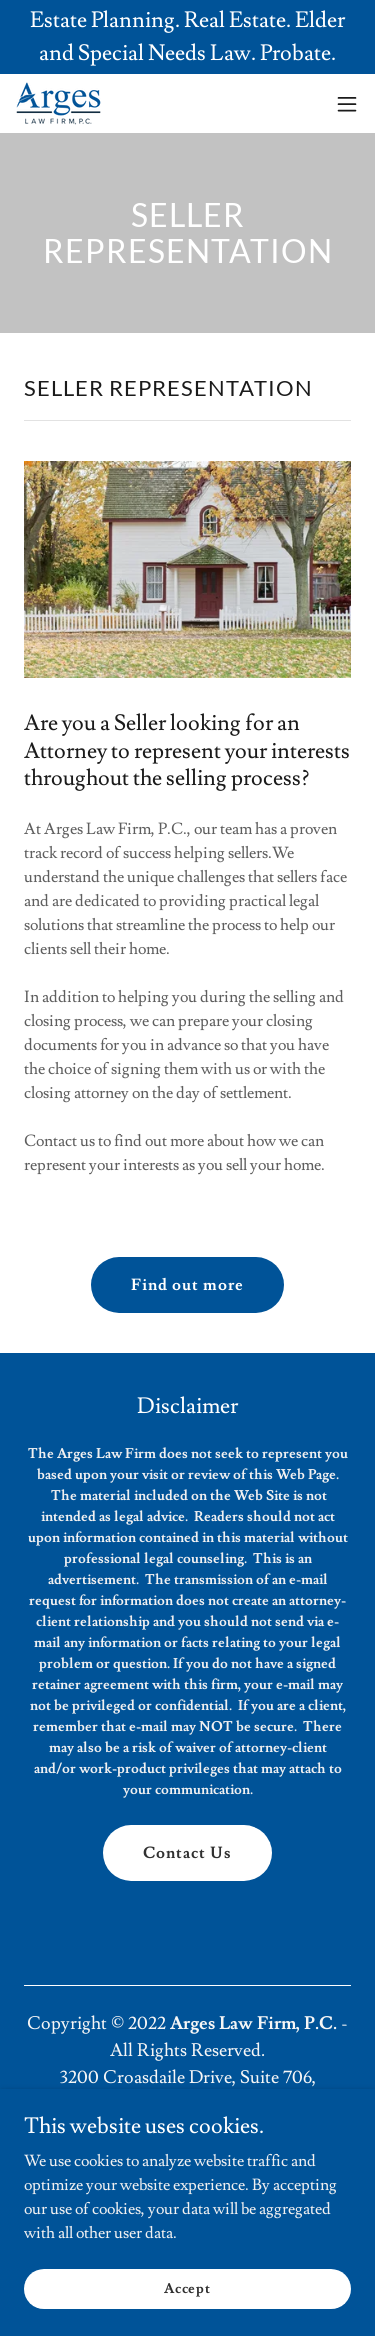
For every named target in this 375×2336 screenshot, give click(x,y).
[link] (58, 103)
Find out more (187, 1285)
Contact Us (187, 1853)
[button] (347, 104)
